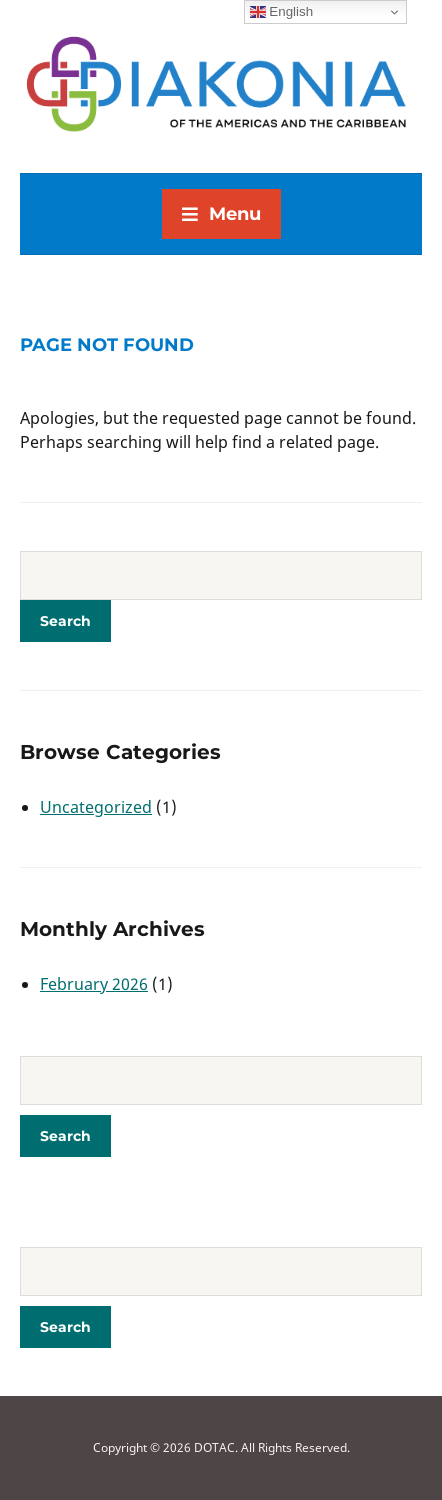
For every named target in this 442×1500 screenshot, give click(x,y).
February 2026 (94, 984)
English (281, 12)
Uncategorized (96, 807)
